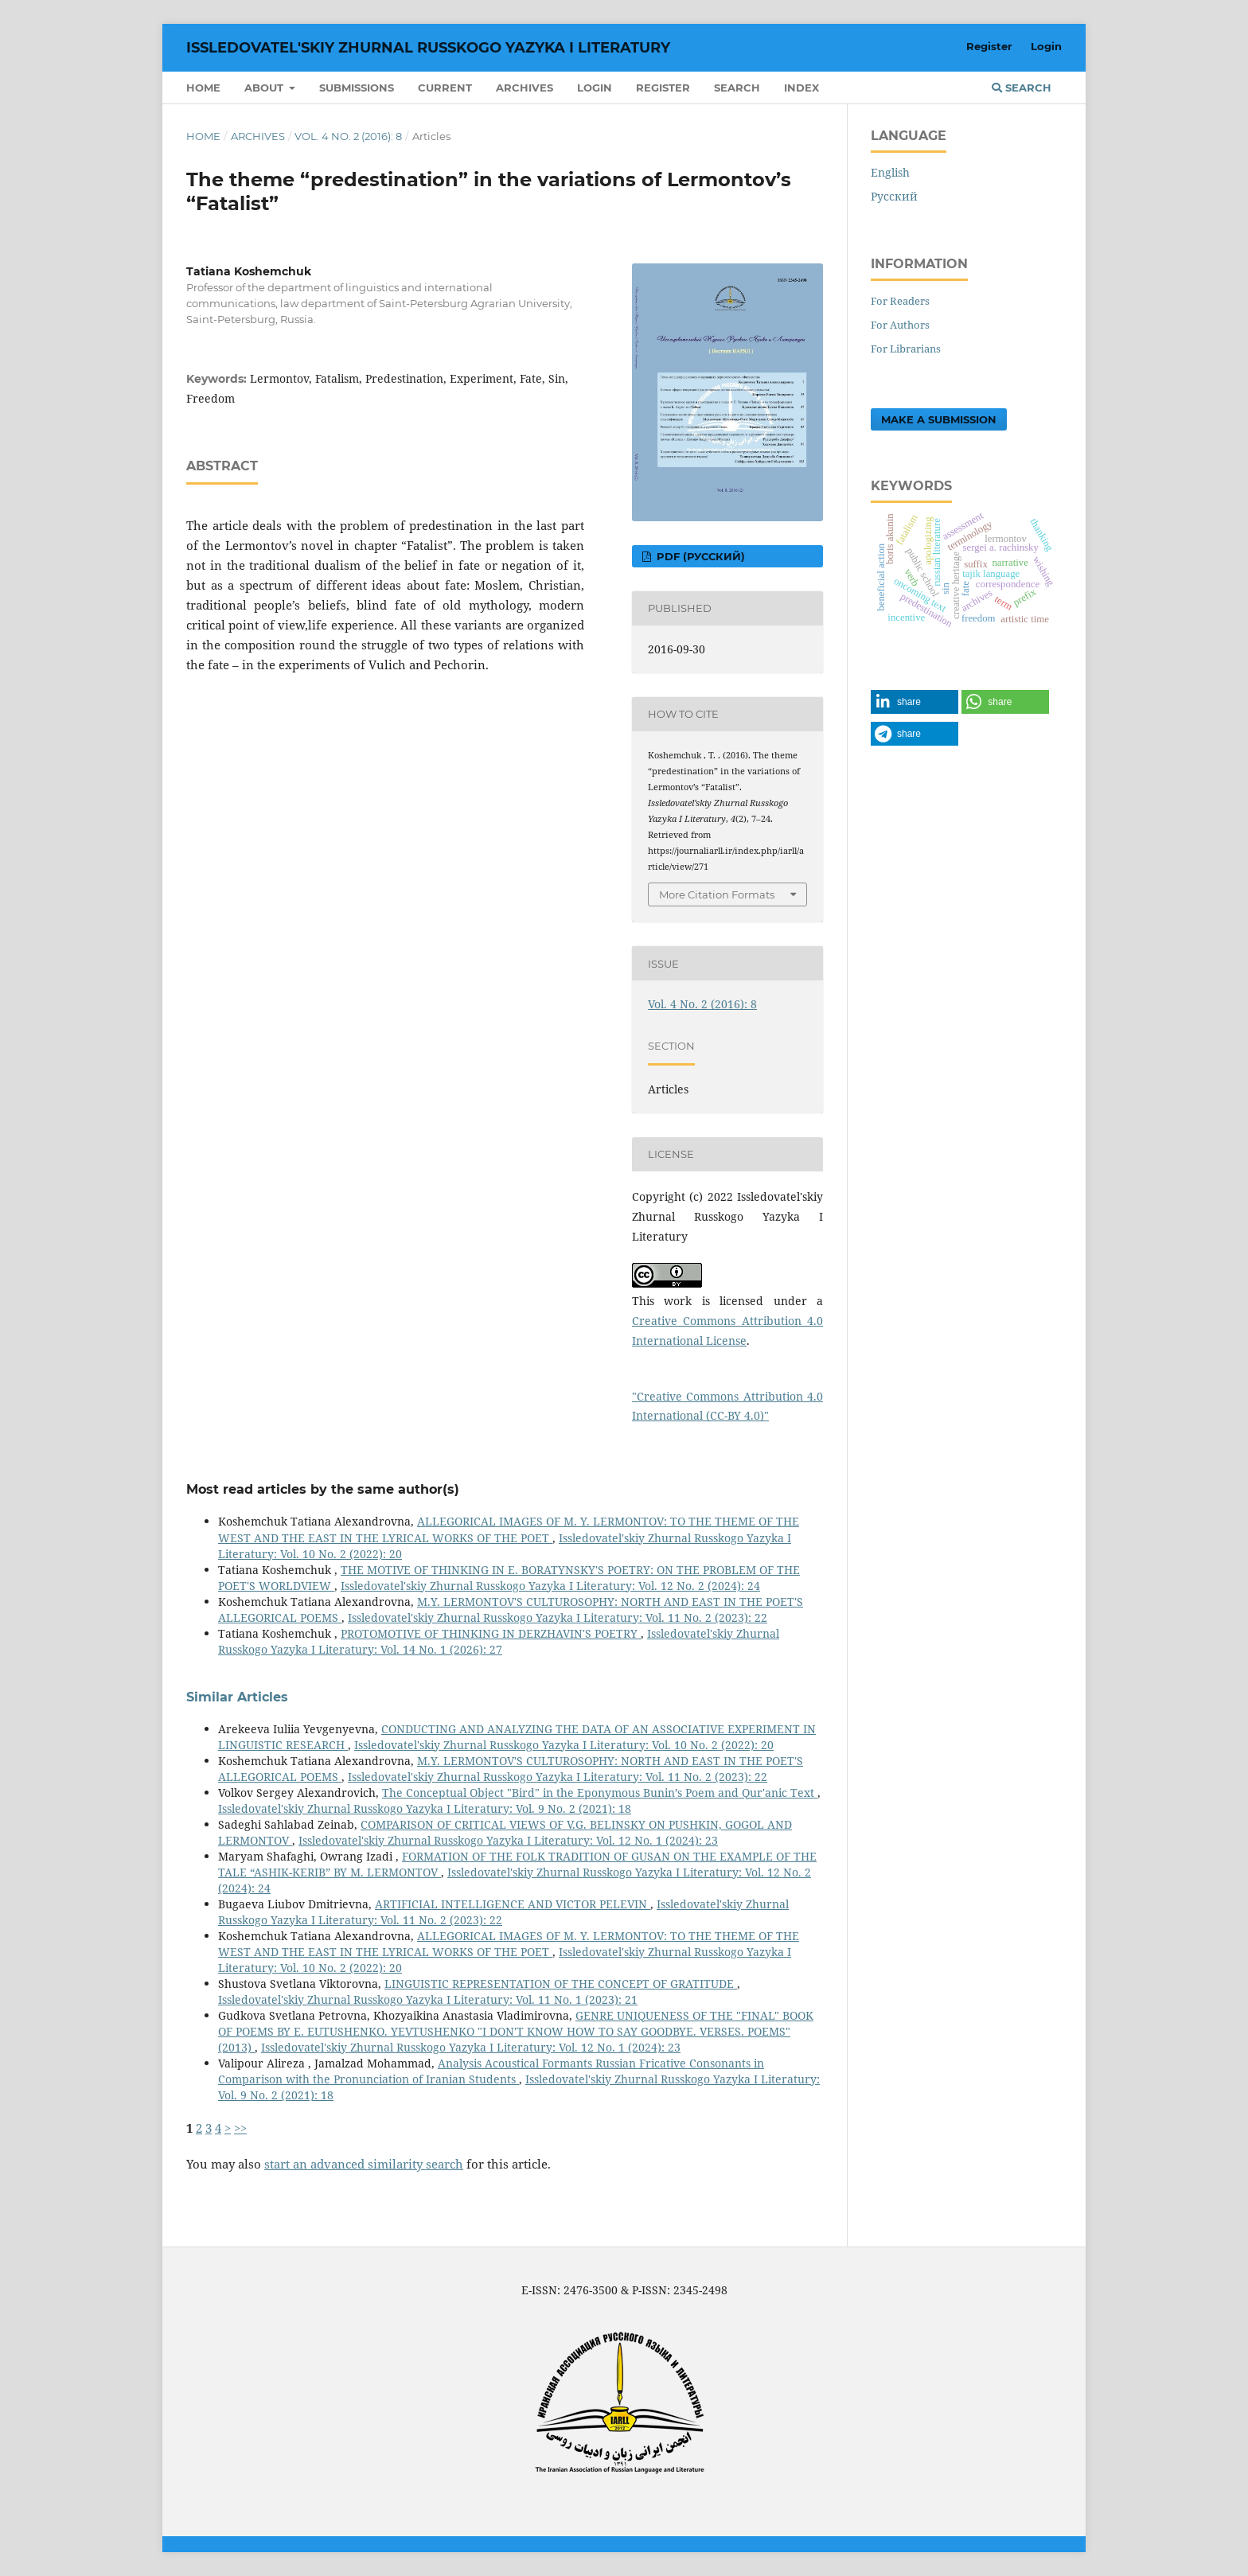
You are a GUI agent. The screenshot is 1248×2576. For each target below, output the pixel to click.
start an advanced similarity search (363, 2164)
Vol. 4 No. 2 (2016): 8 (348, 136)
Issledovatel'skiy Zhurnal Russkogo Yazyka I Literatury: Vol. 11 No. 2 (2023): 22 (557, 1617)
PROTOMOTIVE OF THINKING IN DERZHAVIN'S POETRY (491, 1633)
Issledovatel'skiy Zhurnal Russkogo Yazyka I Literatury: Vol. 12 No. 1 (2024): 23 (508, 1840)
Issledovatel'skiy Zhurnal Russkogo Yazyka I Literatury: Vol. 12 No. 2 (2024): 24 (550, 1585)
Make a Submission (938, 419)
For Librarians (906, 348)
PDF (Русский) (699, 556)
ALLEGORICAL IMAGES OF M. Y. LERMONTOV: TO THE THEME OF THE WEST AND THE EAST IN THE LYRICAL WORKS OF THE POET (508, 1529)
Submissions (356, 87)
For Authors (900, 325)
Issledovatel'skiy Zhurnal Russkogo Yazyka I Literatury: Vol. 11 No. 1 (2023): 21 (428, 1999)
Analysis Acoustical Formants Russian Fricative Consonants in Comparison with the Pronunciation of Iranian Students (491, 2071)
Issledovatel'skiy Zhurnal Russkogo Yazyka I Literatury (428, 48)
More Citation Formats (716, 894)
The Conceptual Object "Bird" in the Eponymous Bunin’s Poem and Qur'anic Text (599, 1792)
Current (445, 87)
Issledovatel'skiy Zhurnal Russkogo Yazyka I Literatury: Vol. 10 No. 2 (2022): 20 (564, 1744)
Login (594, 87)
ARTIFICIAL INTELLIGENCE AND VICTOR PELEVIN (512, 1904)
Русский (894, 196)
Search (737, 87)
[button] (914, 702)
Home (203, 87)
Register (663, 87)
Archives (524, 87)
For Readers (900, 301)
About (265, 87)
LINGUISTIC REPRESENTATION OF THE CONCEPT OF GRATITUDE (560, 1983)
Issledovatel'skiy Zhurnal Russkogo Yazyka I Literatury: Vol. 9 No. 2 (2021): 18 (424, 1808)
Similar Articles (237, 1697)
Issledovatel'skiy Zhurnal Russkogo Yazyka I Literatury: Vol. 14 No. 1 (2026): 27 (498, 1641)
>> (240, 2128)
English (890, 172)
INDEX (801, 87)
